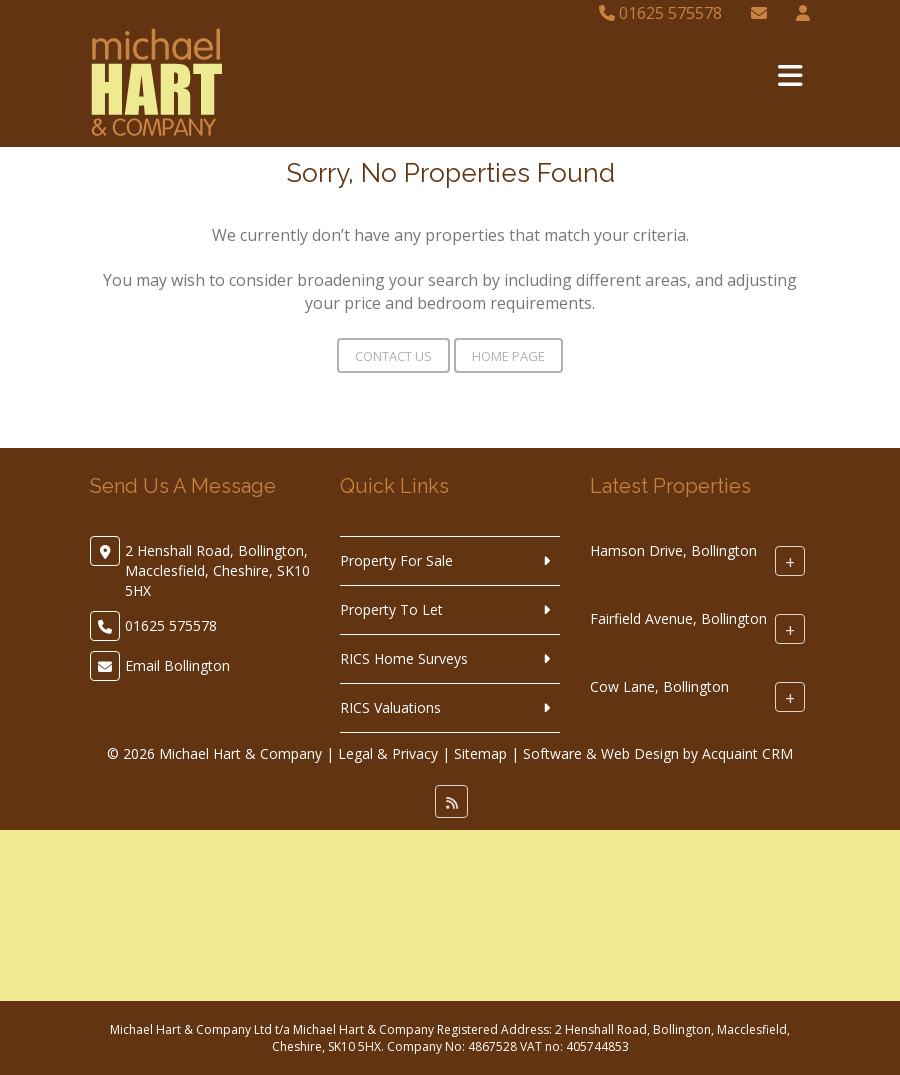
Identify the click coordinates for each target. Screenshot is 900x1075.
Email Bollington (177, 665)
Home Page (508, 356)
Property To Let (391, 609)
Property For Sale (396, 560)
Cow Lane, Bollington (659, 686)
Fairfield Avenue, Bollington (678, 618)
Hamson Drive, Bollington (673, 550)
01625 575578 (660, 13)
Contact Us (393, 356)
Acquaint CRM (747, 753)
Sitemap (480, 753)
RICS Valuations (390, 707)
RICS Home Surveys (404, 658)
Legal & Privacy (388, 753)
